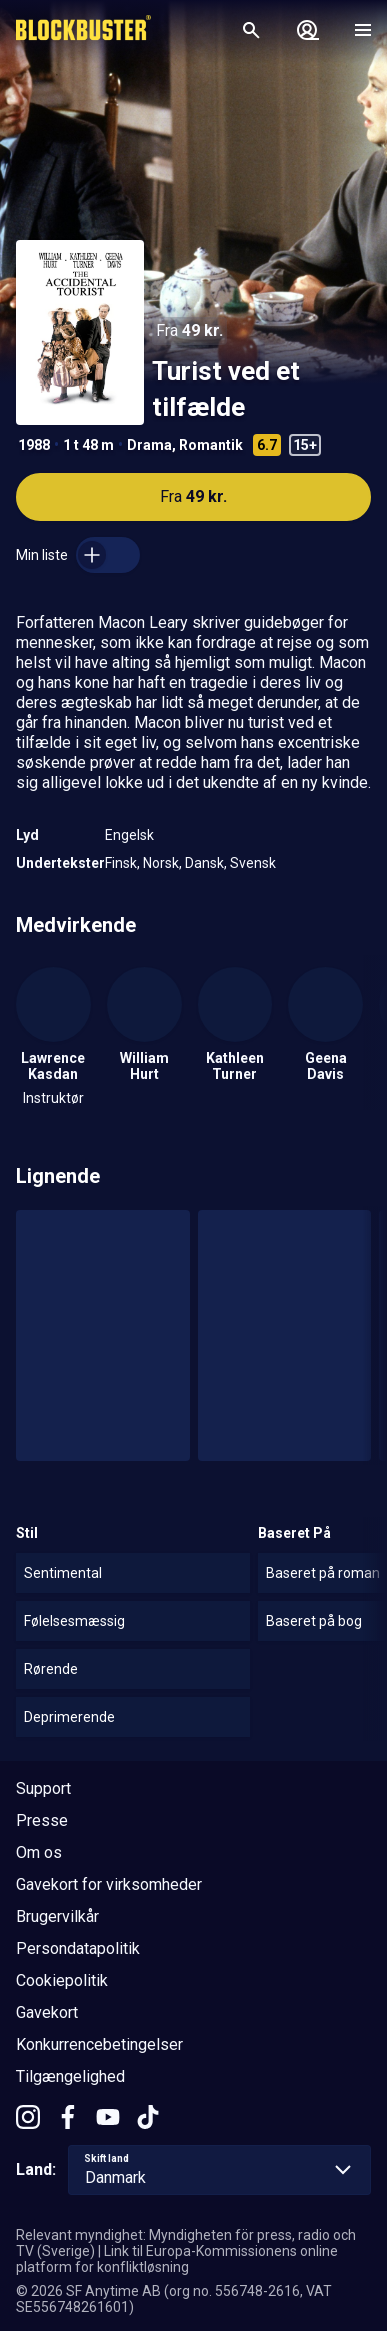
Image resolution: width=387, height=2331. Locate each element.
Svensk (253, 863)
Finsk (121, 863)
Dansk (204, 863)
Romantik (211, 445)
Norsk (161, 863)
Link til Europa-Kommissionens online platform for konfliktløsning (177, 2259)
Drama (149, 445)
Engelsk (129, 835)
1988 (34, 445)
